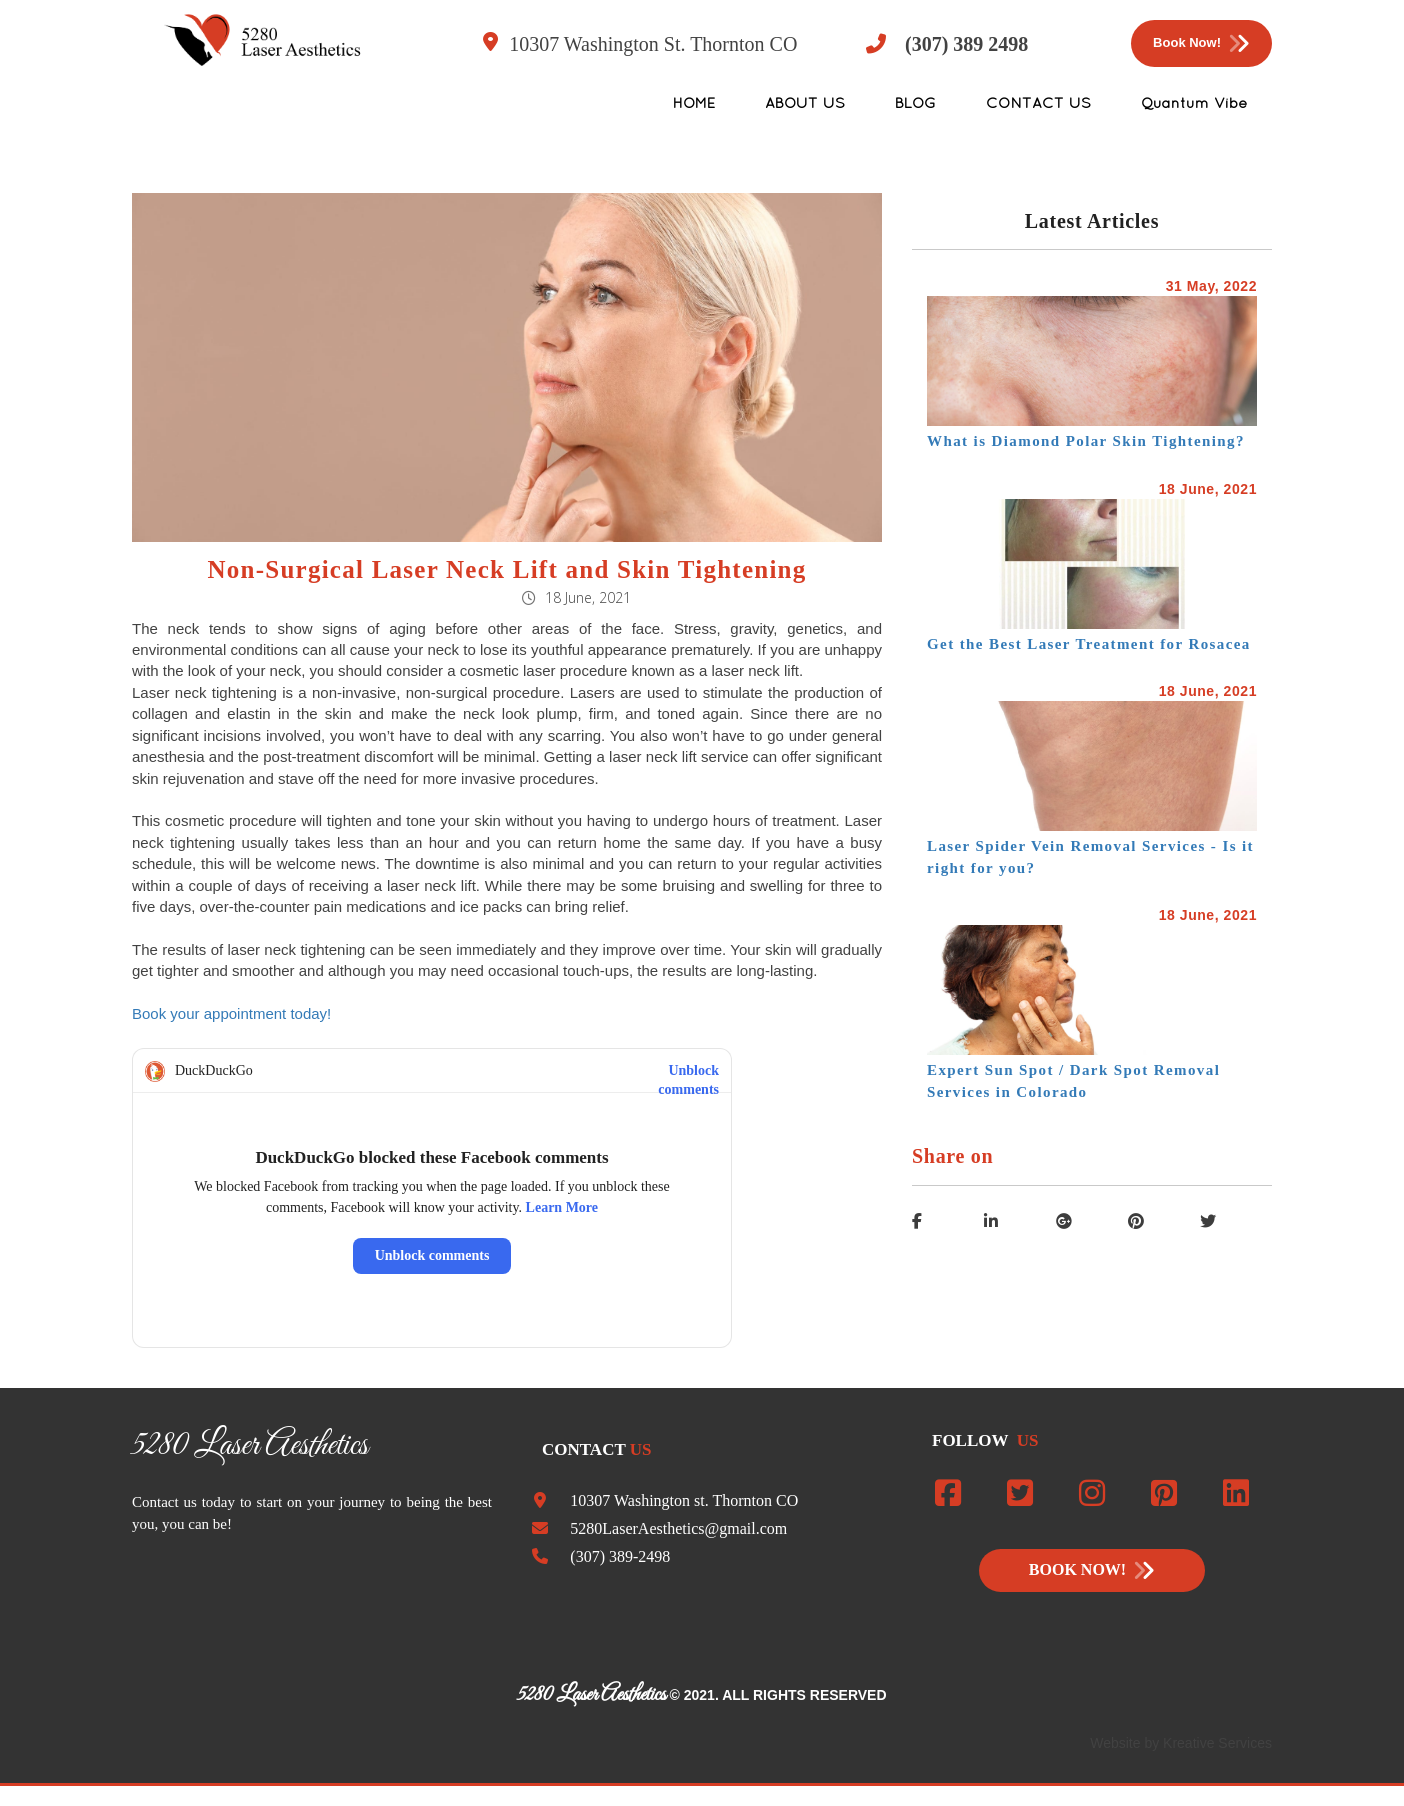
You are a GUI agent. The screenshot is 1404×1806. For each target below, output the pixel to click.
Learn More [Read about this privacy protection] (562, 1207)
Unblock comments (688, 1071)
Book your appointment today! (231, 1013)
